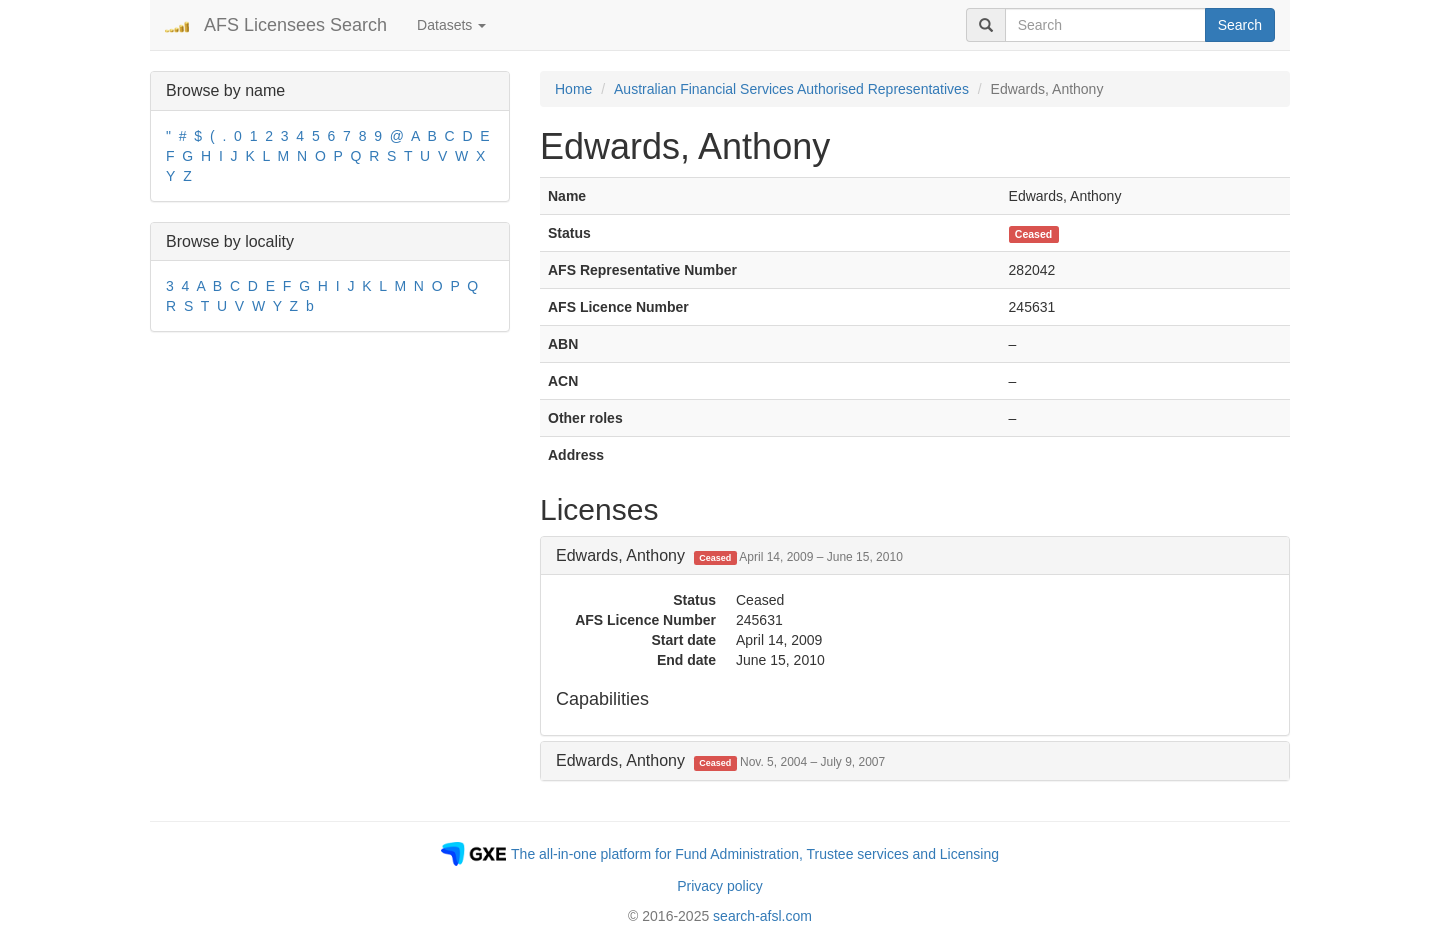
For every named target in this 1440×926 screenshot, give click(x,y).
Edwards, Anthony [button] (729, 555)
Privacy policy (720, 886)
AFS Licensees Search (295, 25)
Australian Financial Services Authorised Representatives (791, 89)
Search (1240, 25)
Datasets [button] (451, 25)
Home (573, 89)
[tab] (915, 556)
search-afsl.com (762, 916)
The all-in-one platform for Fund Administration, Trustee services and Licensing (755, 854)
